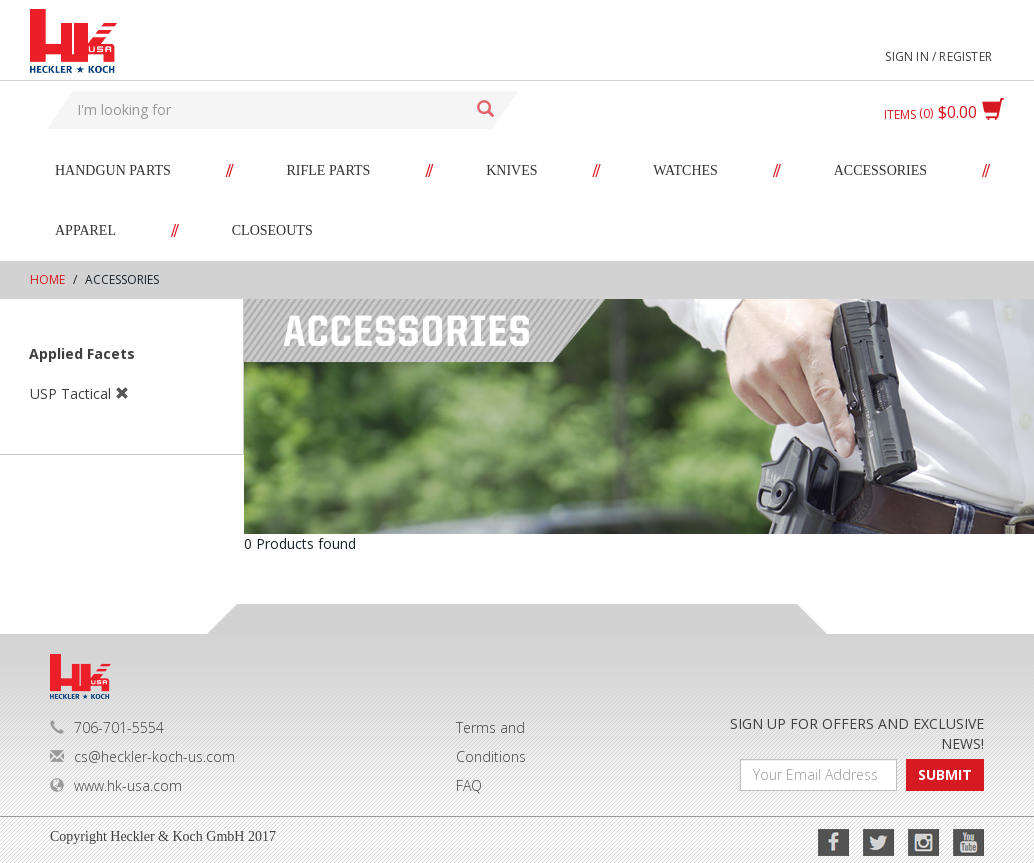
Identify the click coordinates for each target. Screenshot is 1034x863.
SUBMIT (945, 774)
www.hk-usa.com (116, 785)
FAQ (469, 785)
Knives (511, 170)
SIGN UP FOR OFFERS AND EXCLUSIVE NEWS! (857, 733)
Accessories (880, 170)
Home (47, 279)
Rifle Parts (329, 170)
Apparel (85, 230)
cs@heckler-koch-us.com (142, 756)
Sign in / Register (938, 56)
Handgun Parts (113, 170)
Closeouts (272, 230)
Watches (685, 170)
